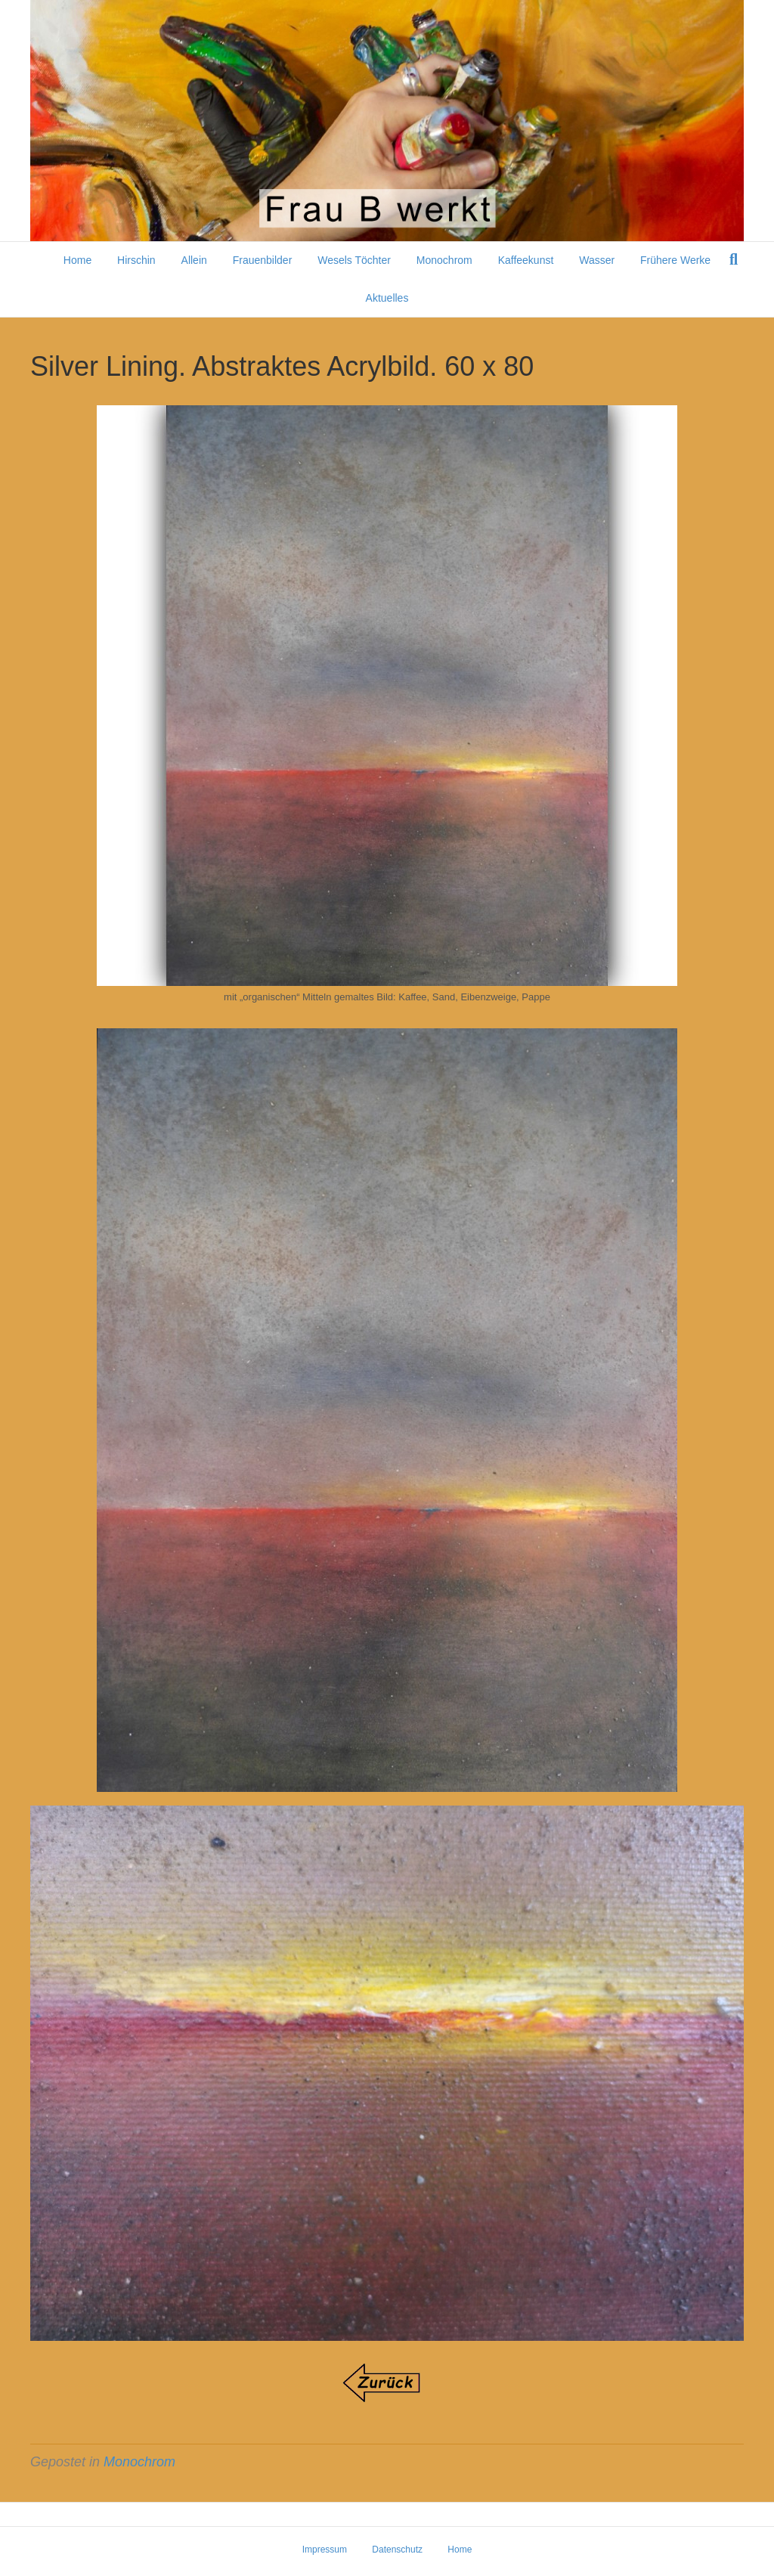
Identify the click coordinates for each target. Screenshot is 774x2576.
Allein (194, 260)
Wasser (597, 260)
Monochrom (444, 260)
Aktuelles (387, 298)
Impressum (324, 2549)
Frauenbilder (263, 260)
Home (77, 260)
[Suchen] (733, 259)
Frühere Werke (675, 260)
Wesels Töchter (354, 260)
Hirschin (136, 260)
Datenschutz (397, 2549)
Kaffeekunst (526, 260)
